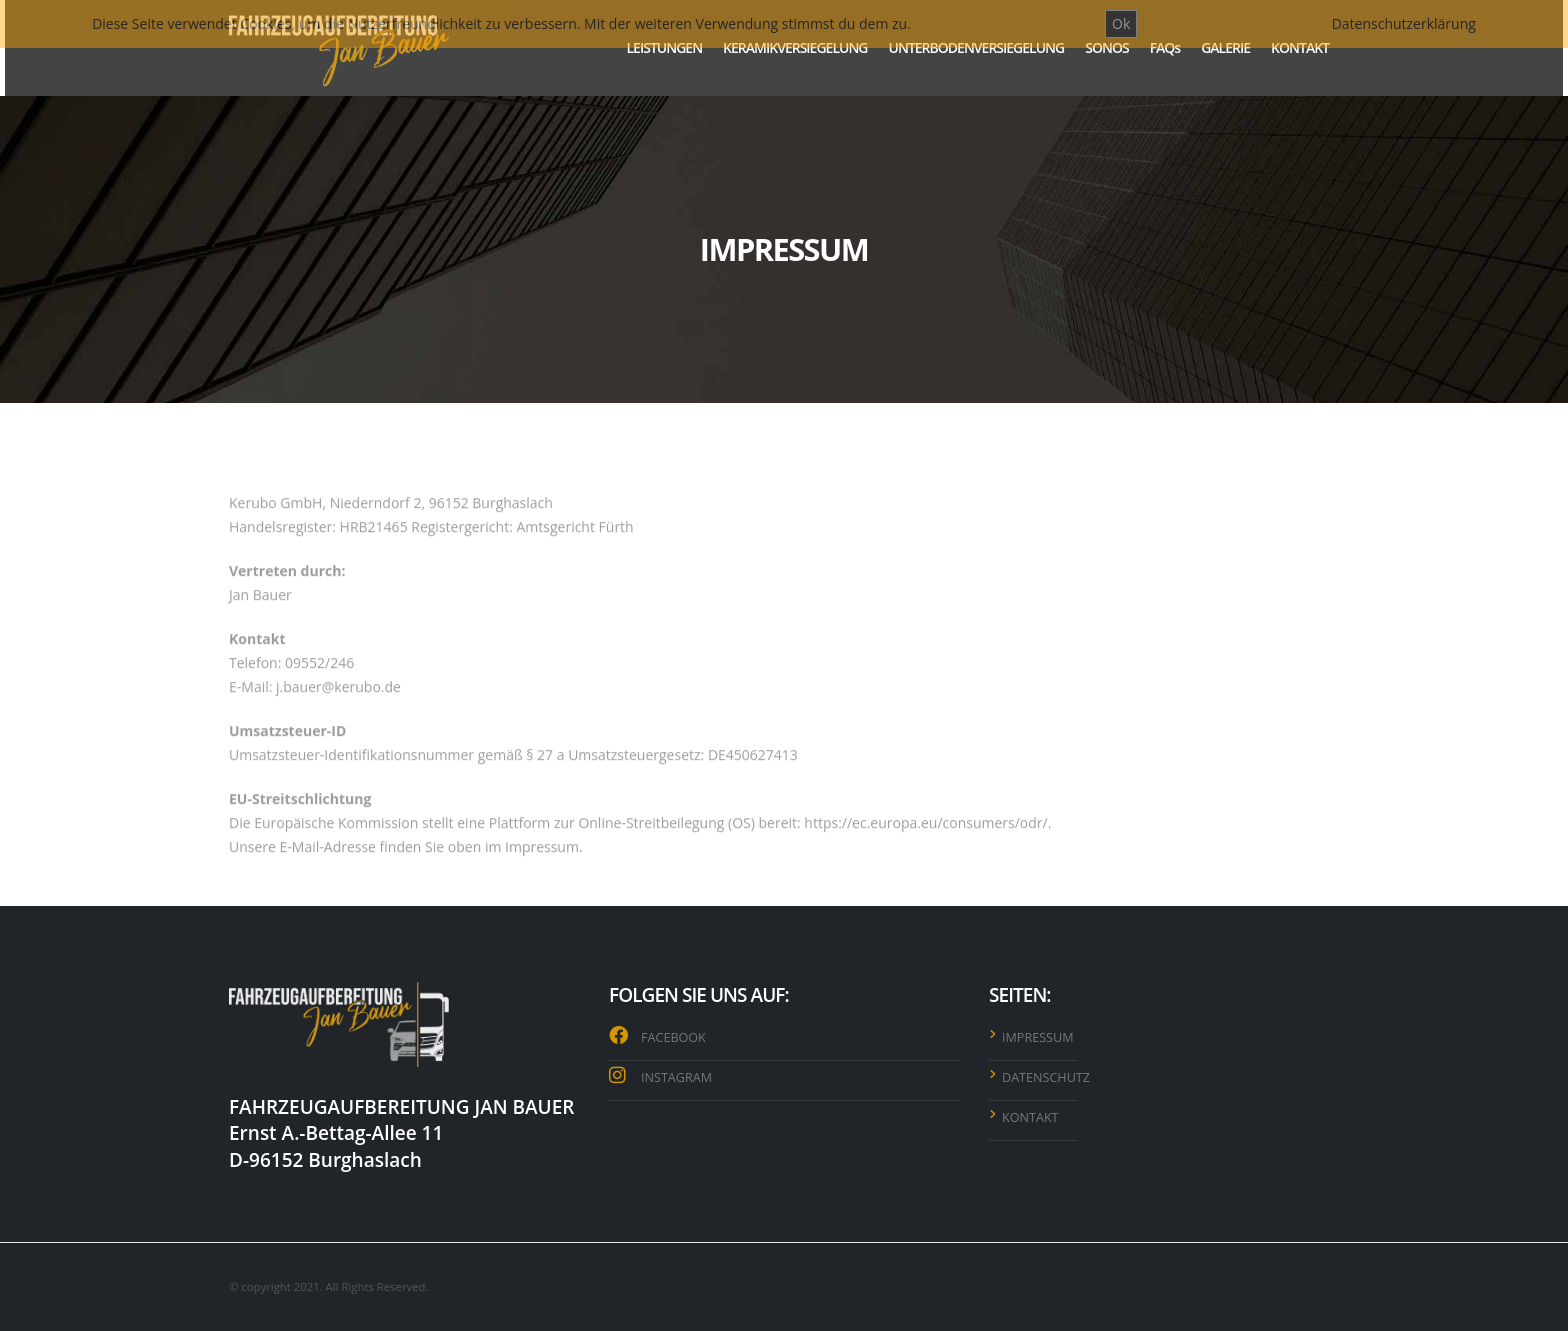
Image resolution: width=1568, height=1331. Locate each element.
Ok (1121, 23)
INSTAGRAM (676, 1077)
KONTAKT (1300, 47)
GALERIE (1225, 47)
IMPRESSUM (1038, 1037)
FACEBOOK (673, 1037)
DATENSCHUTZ (1046, 1077)
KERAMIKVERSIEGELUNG (795, 47)
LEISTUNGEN (665, 47)
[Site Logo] (339, 47)
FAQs (1165, 47)
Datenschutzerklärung (1404, 23)
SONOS (1106, 47)
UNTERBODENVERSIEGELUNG (977, 47)
